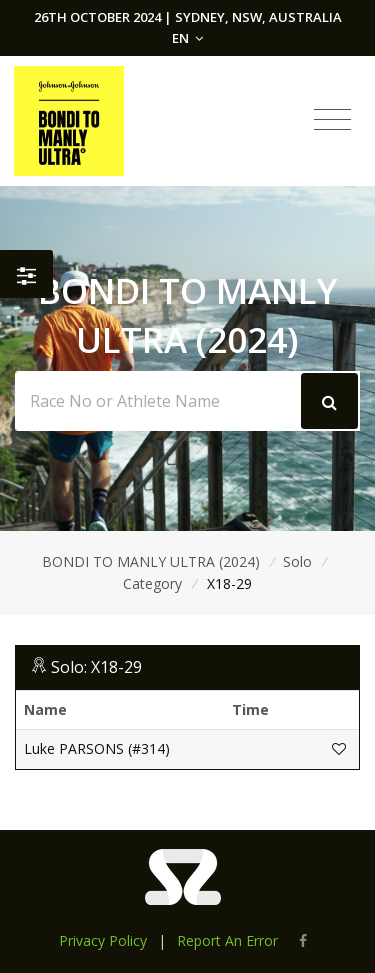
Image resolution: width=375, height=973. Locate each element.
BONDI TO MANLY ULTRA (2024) (151, 561)
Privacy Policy (103, 940)
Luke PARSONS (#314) (97, 748)
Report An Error (227, 940)
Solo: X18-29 (96, 667)
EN (187, 38)
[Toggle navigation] (332, 120)
